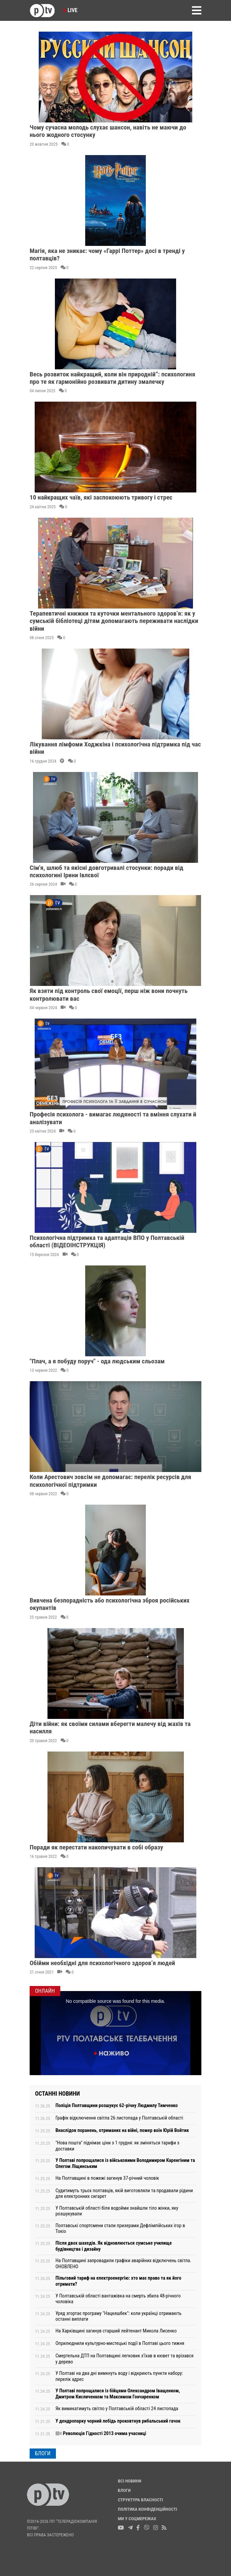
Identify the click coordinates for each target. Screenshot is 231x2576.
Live (70, 10)
